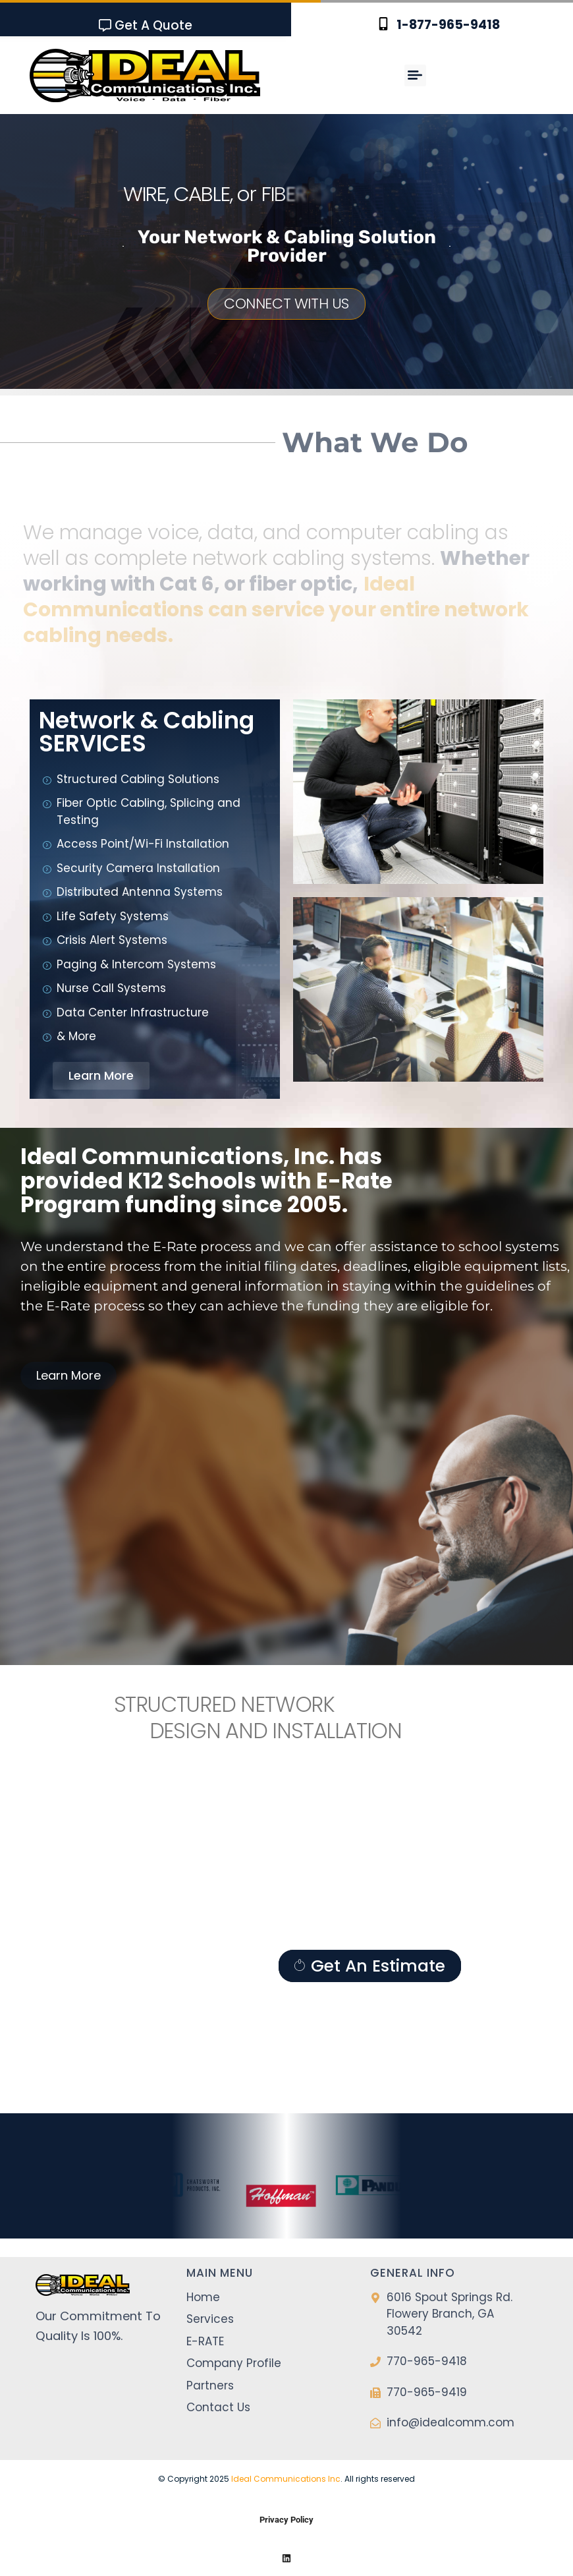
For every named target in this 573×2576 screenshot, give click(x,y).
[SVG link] (145, 75)
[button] (415, 75)
